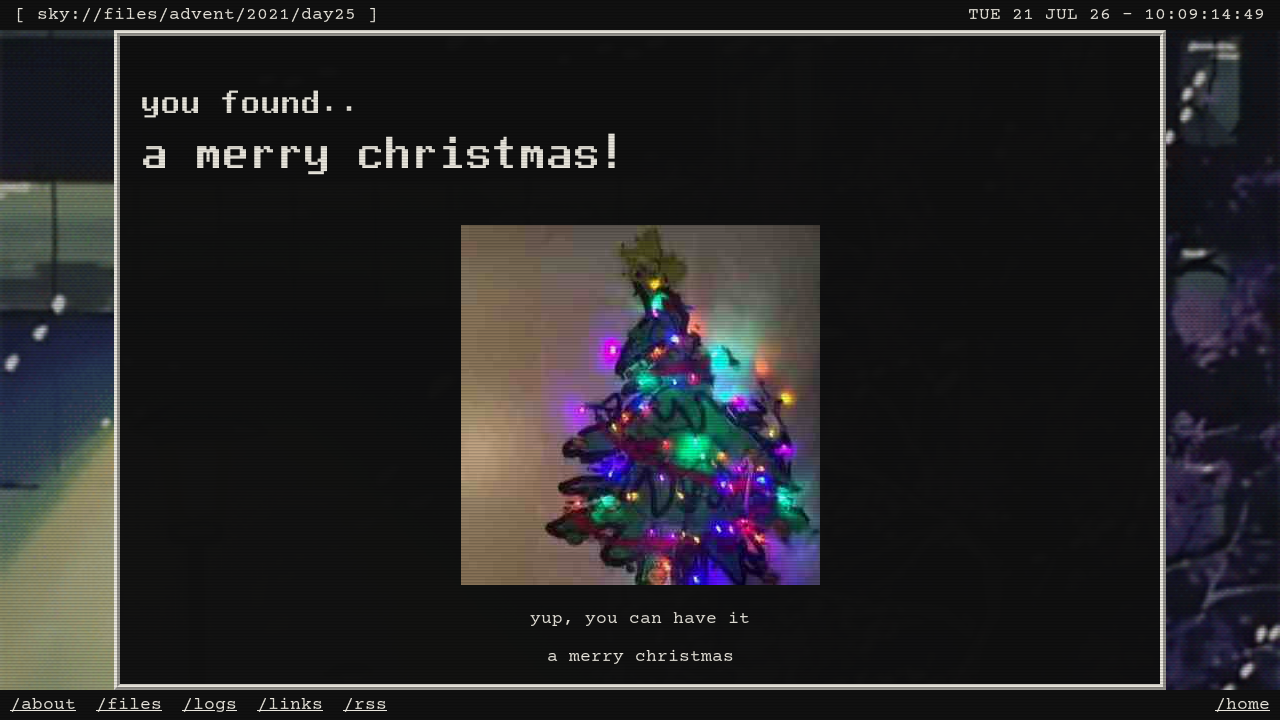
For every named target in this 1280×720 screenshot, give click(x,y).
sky (53, 15)
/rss (365, 705)
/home (1242, 705)
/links (290, 705)
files (130, 15)
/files (129, 705)
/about (43, 705)
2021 (268, 15)
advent (202, 15)
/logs (209, 705)
